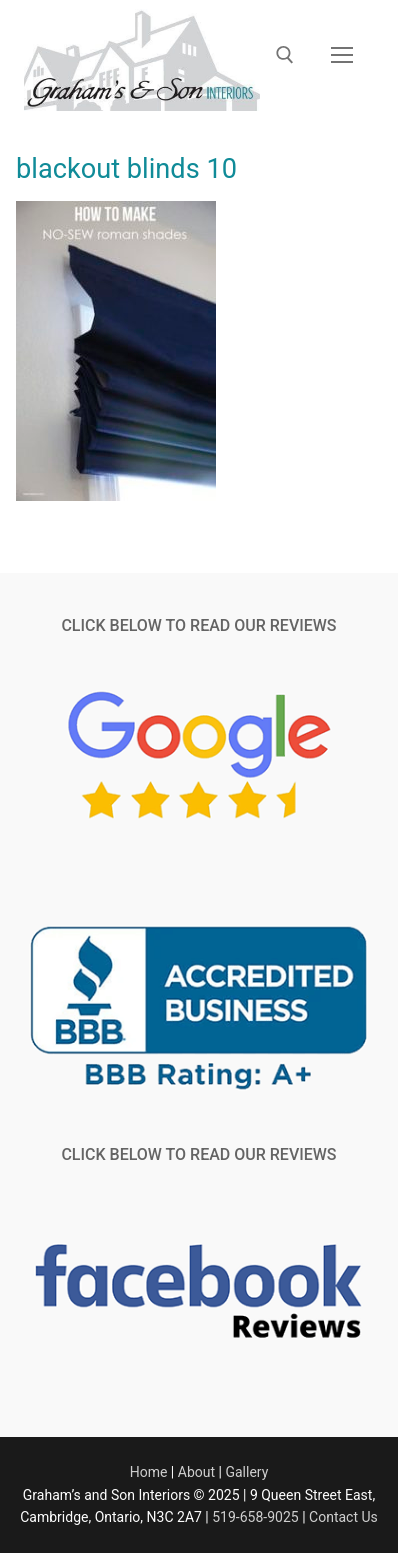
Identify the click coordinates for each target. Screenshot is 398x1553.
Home (149, 1472)
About (196, 1472)
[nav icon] (342, 56)
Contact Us (343, 1517)
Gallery (246, 1472)
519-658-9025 (255, 1517)
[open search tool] (285, 55)
